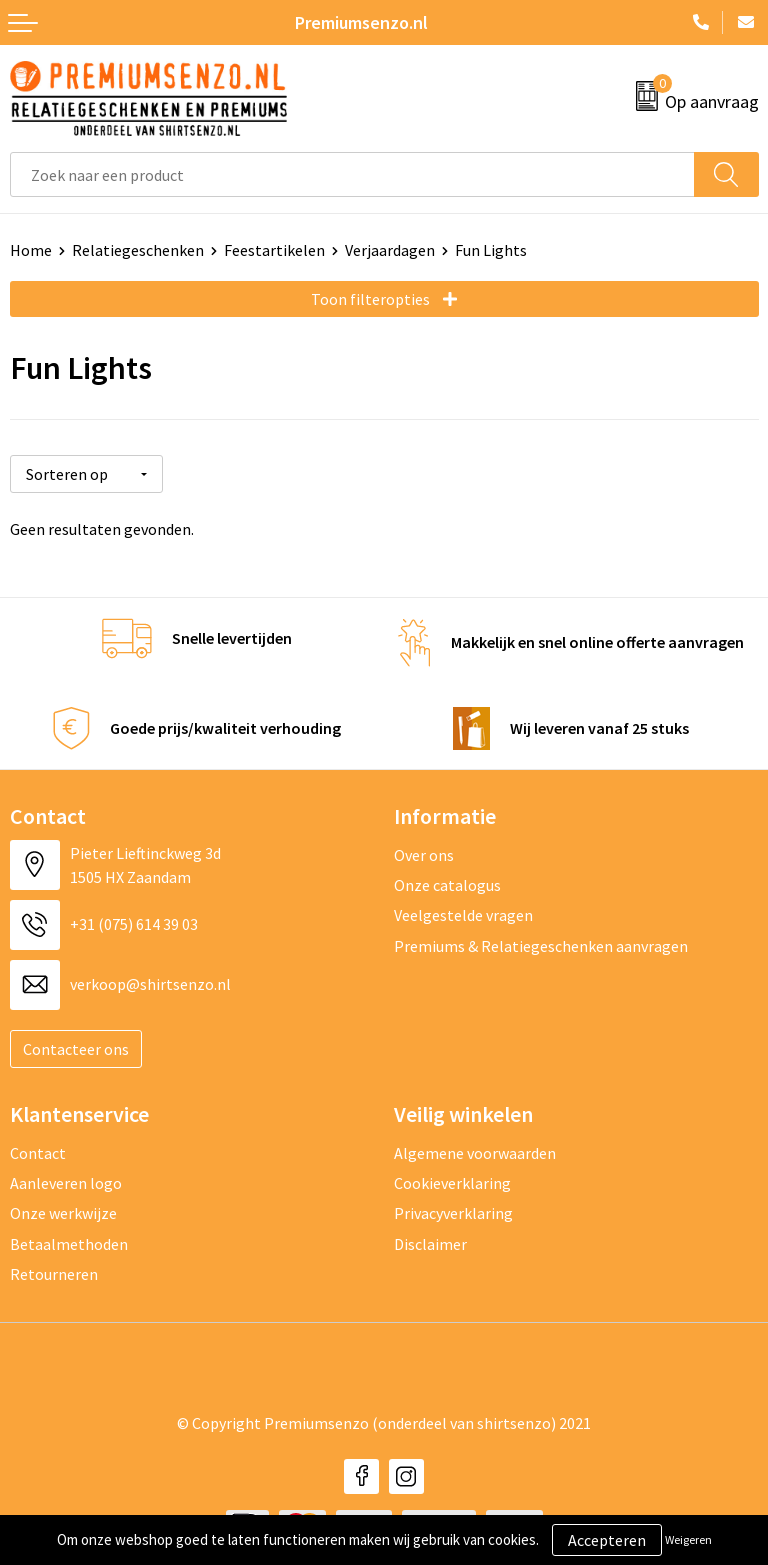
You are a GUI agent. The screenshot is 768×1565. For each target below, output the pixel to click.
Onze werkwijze (63, 1210)
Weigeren (688, 1539)
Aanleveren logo (66, 1180)
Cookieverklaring (452, 1180)
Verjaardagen (390, 250)
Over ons (424, 851)
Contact (38, 1149)
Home (31, 250)
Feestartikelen (274, 250)
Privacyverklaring (453, 1210)
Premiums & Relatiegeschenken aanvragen (541, 943)
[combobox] (352, 174)
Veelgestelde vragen (463, 912)
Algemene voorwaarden (475, 1149)
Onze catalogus (447, 882)
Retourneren (54, 1271)
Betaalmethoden (69, 1241)
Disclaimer (430, 1241)
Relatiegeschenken (138, 250)
